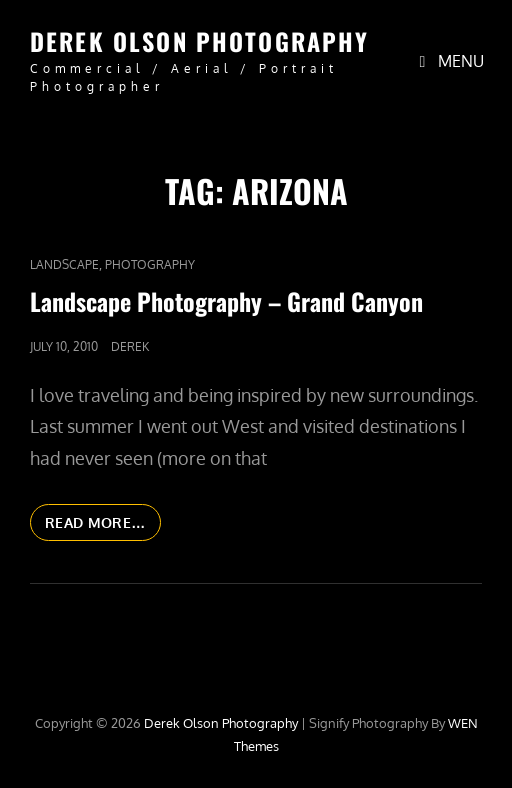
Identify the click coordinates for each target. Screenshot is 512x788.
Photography (150, 264)
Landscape (64, 264)
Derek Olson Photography (199, 41)
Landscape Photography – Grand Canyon (226, 301)
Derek (130, 346)
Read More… (103, 526)
